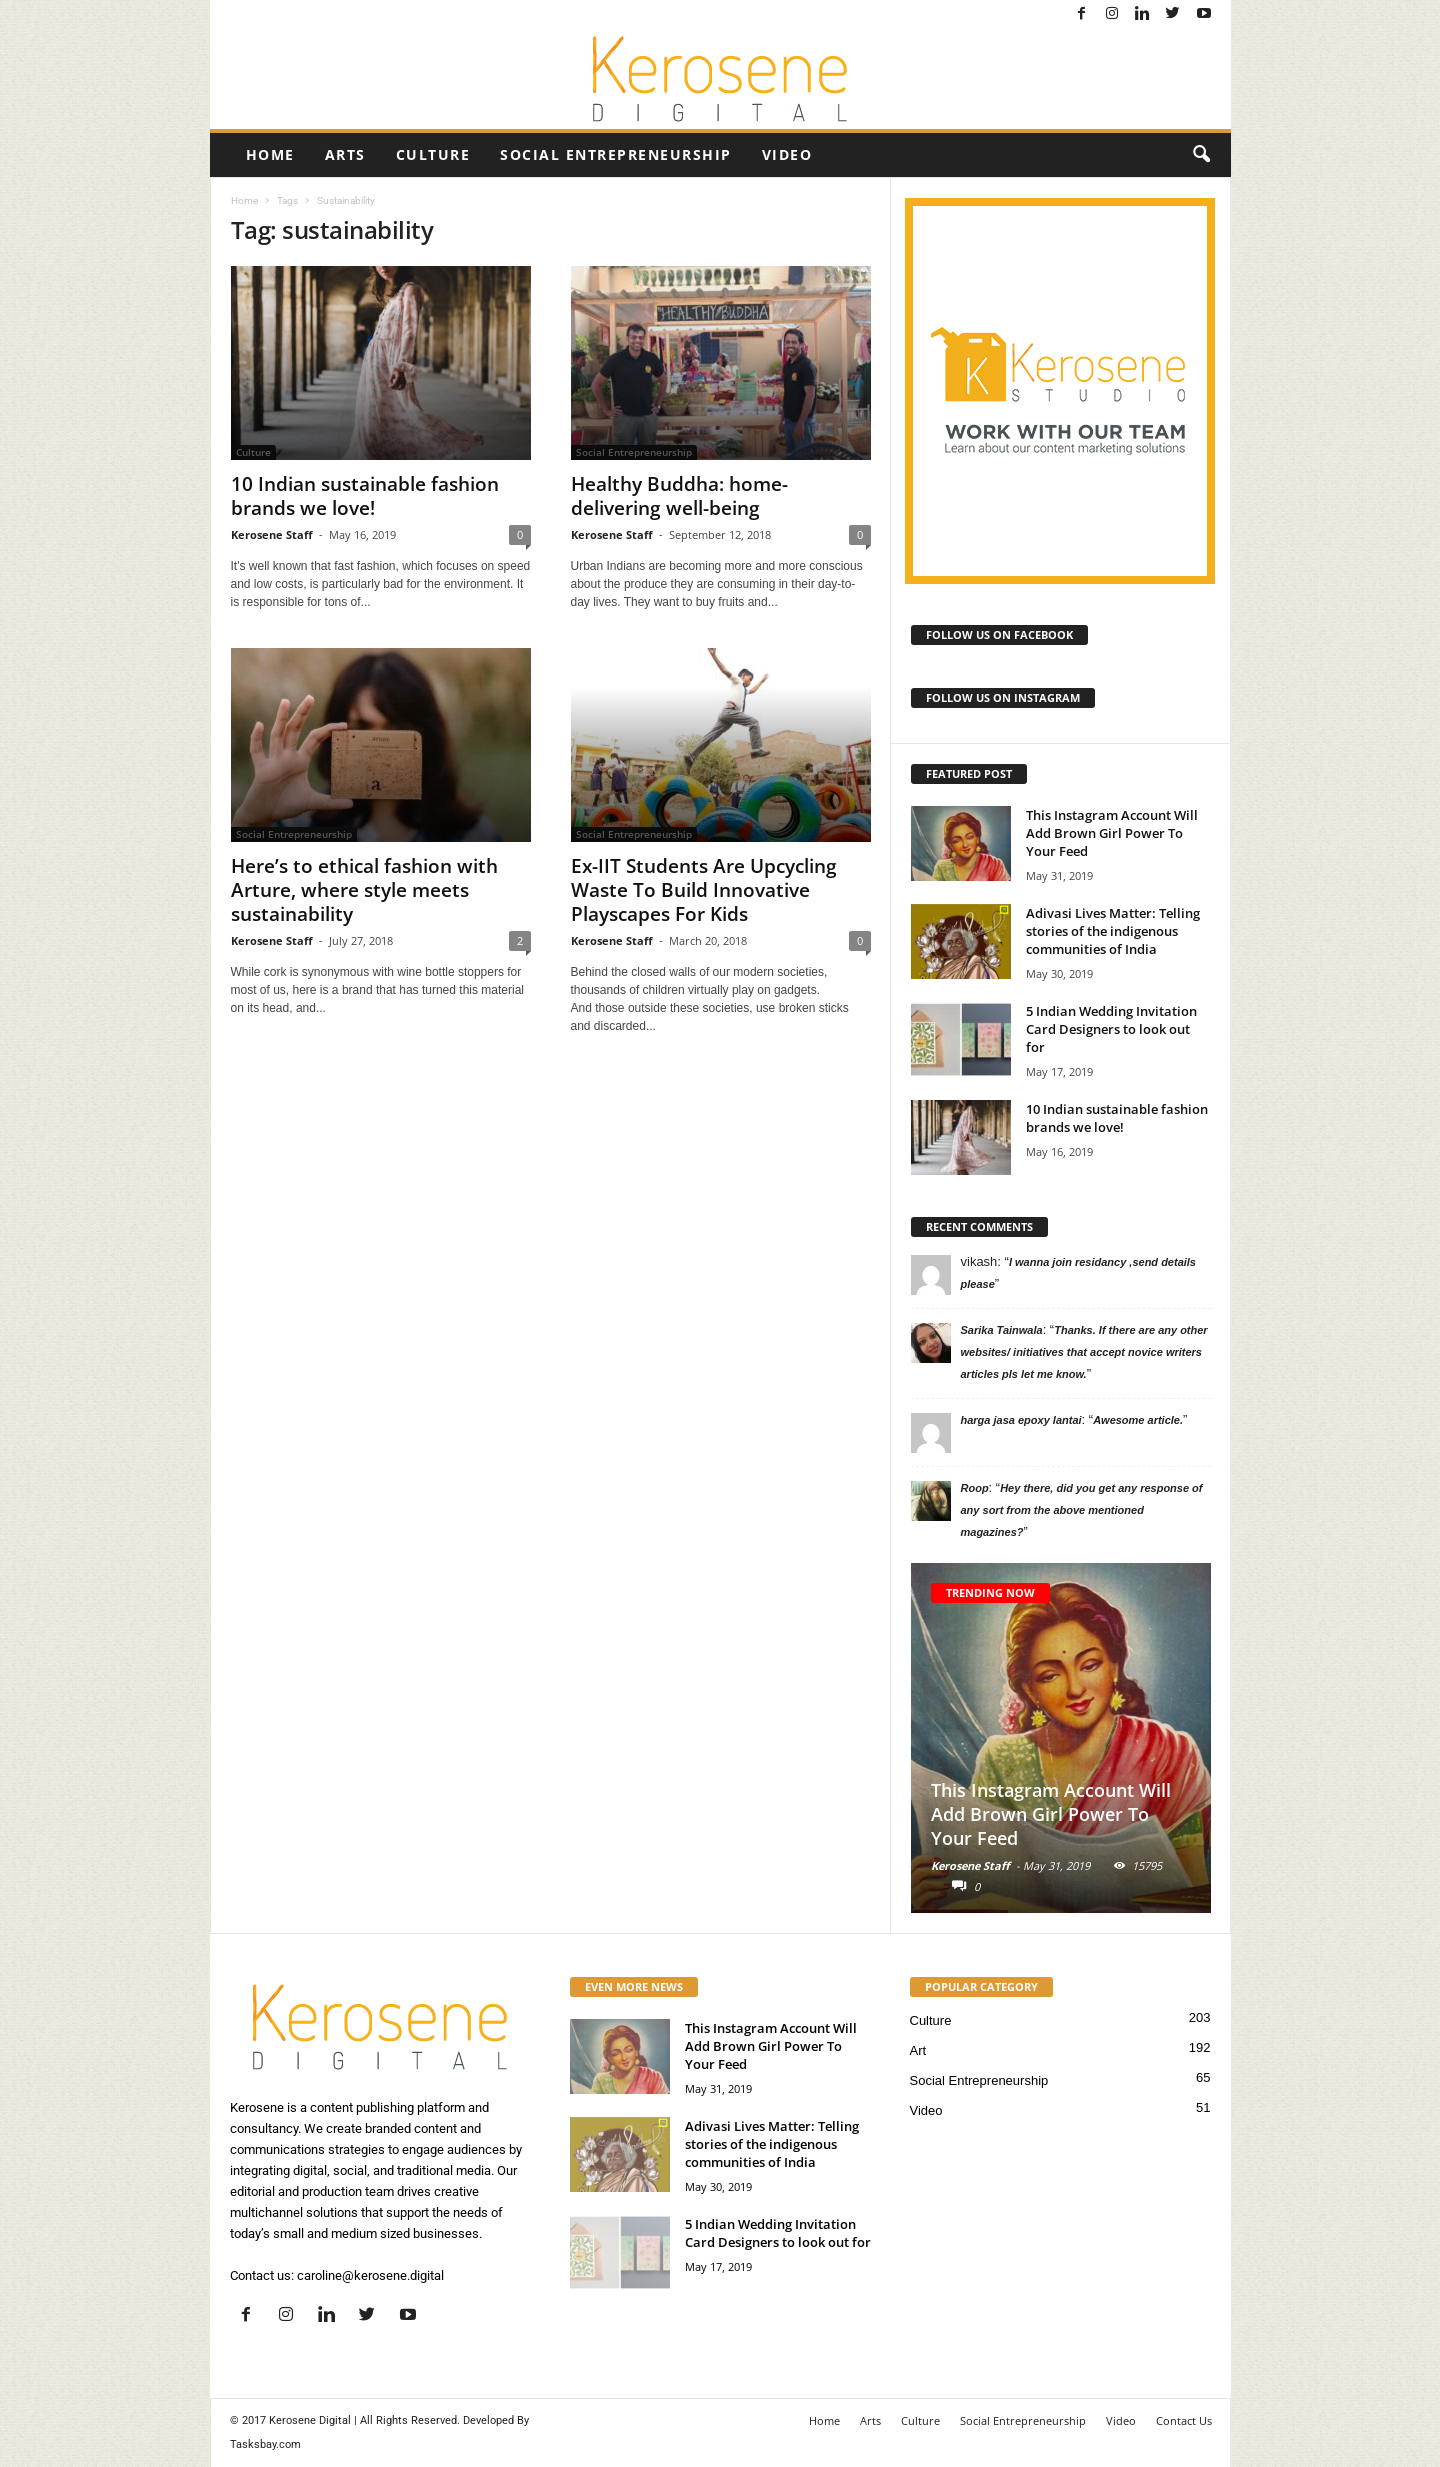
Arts (345, 154)
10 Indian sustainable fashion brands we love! (365, 496)
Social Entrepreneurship (616, 154)
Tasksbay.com (265, 2444)
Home (270, 154)
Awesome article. (1138, 1420)
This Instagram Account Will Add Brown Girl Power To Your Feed (1112, 833)
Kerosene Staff (272, 534)
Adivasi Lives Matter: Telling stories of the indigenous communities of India (1113, 931)
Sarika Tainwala (1002, 1330)
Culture (433, 154)
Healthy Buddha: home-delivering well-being (679, 496)
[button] (1201, 155)
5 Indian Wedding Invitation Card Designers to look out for (1111, 1029)
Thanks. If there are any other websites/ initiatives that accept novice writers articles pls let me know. (1084, 1352)
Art (918, 2050)
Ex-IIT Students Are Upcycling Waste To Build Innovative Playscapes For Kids (704, 890)
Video (787, 154)
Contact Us (1184, 2420)
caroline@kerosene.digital (370, 2275)
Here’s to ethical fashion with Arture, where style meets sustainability (364, 890)
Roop (975, 1488)
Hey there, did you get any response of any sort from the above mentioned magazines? (1082, 1510)
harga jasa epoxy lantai (1021, 1420)
